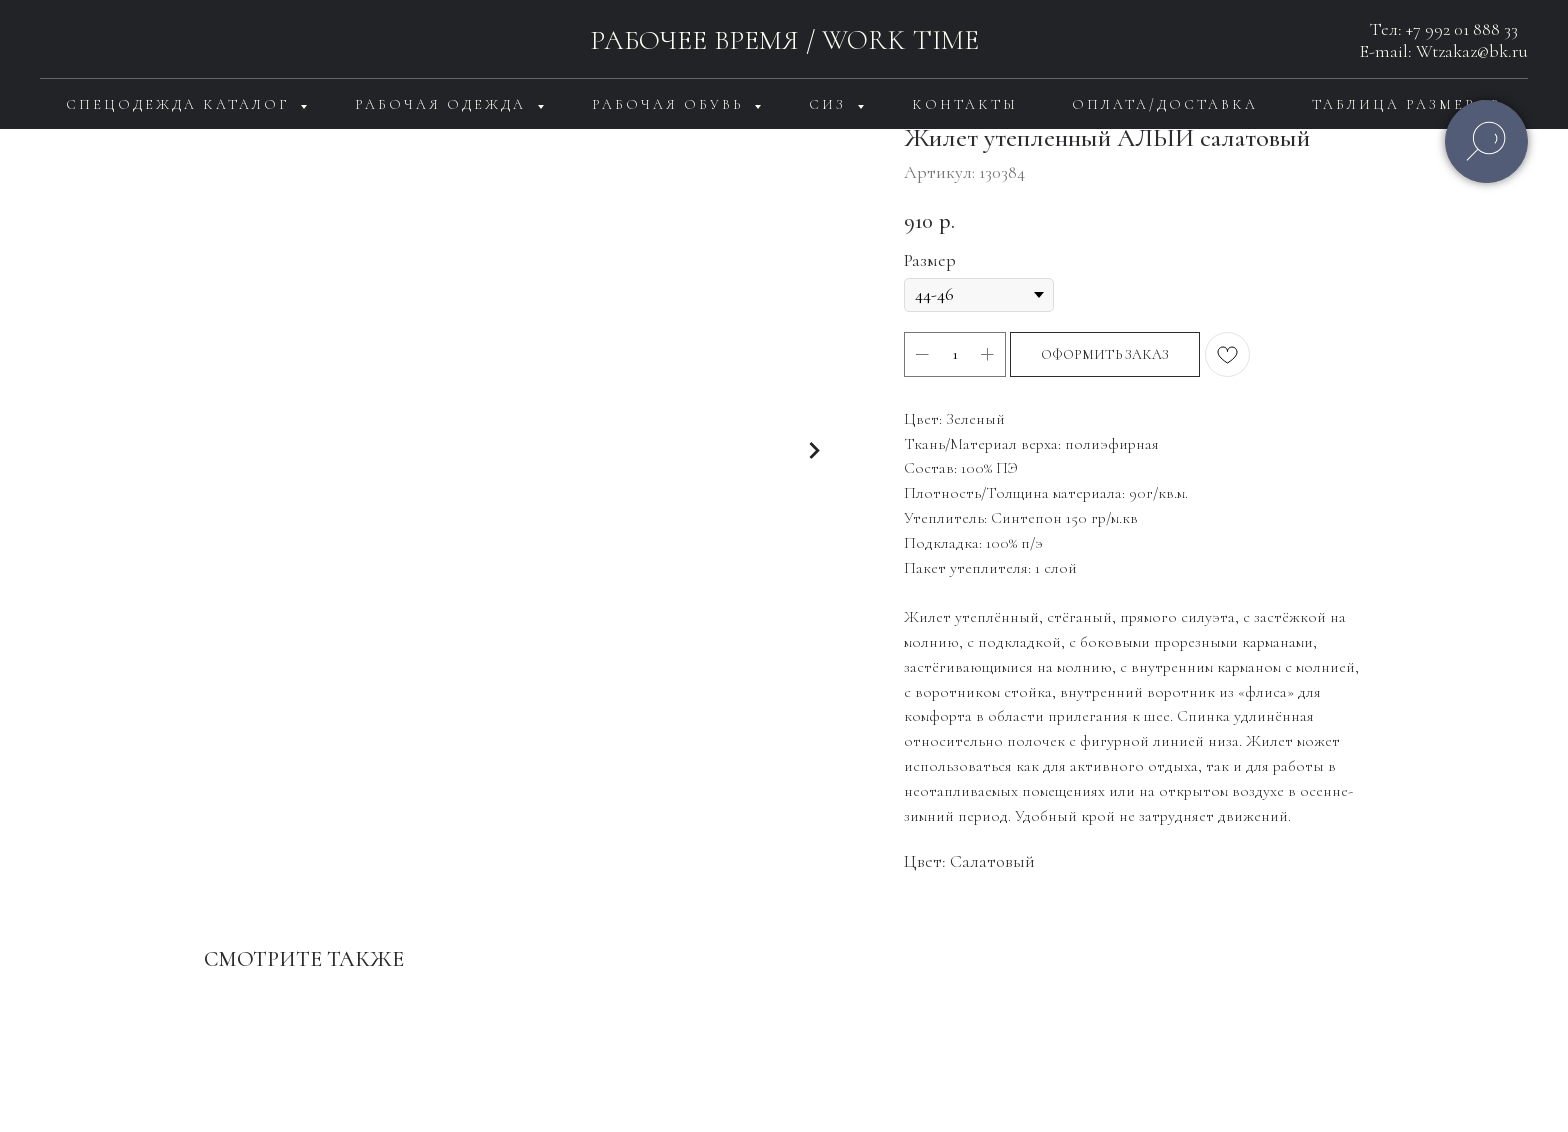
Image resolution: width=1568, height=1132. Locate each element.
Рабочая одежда (443, 104)
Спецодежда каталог (180, 104)
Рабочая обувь (670, 104)
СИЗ (830, 104)
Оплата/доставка (1165, 104)
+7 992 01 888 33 (1462, 29)
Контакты (965, 104)
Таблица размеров (1407, 104)
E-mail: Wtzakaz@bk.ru (1444, 51)
